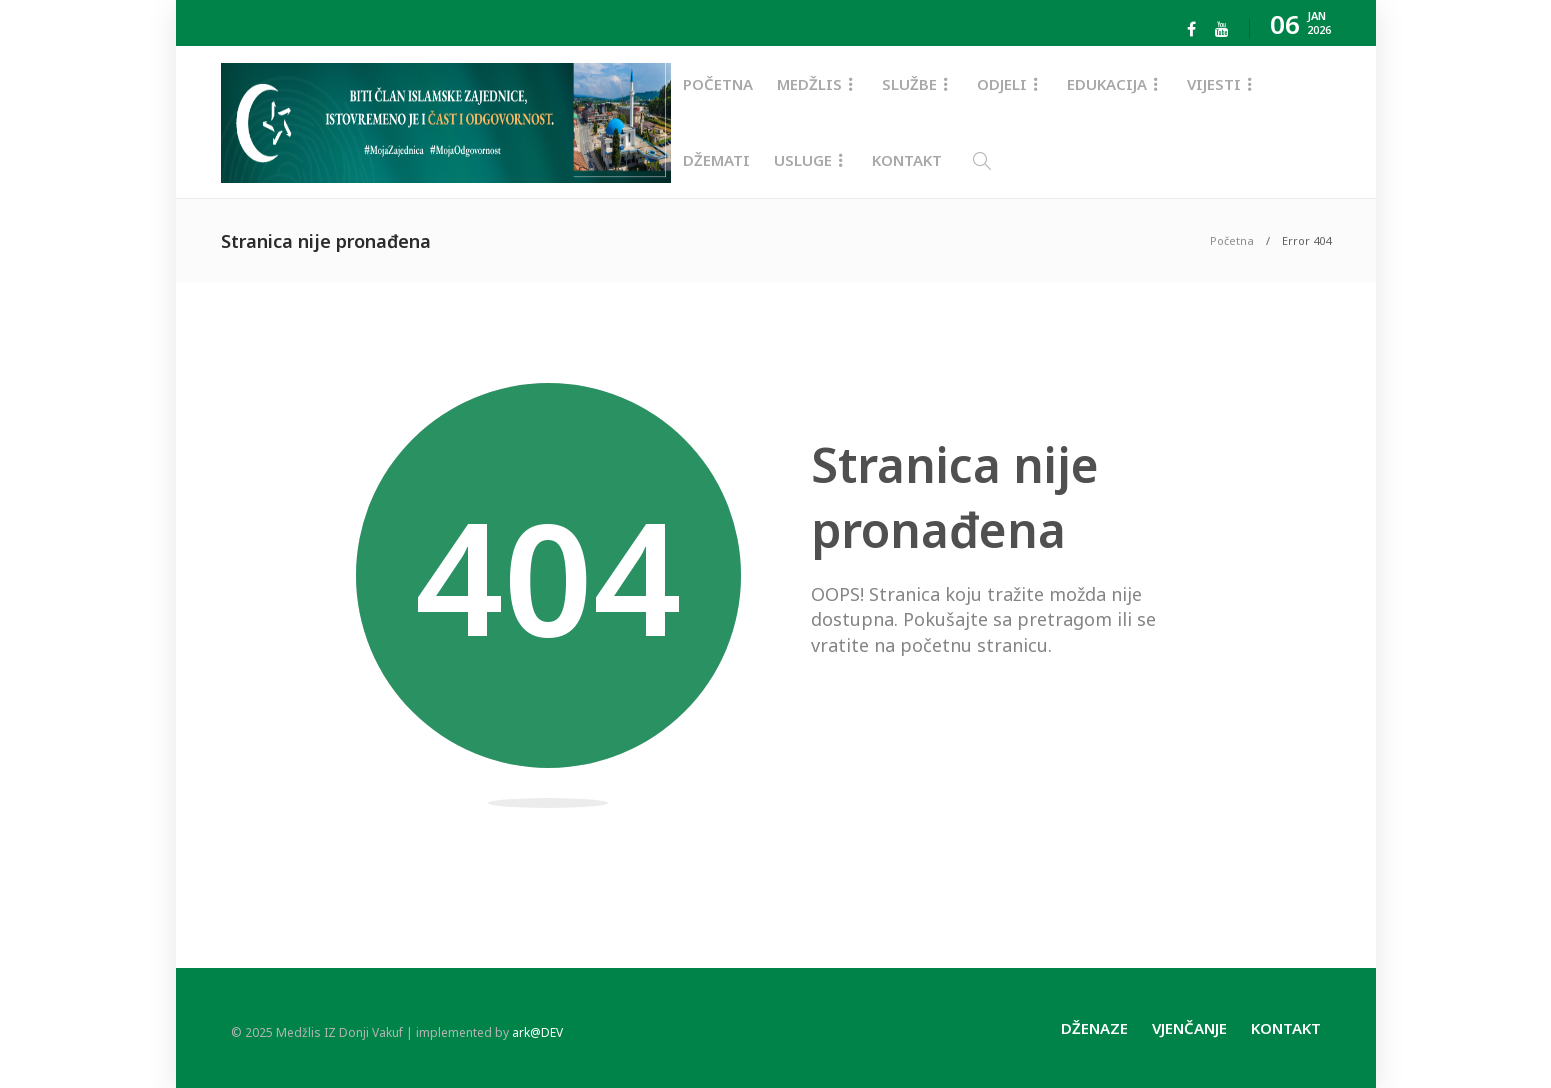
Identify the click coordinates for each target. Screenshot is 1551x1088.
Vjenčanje (1189, 1028)
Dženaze (1094, 1028)
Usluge (803, 160)
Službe (909, 84)
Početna (718, 84)
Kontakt (907, 160)
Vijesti (1214, 84)
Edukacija (1107, 84)
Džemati (716, 160)
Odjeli (1002, 84)
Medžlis (809, 84)
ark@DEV (537, 1032)
